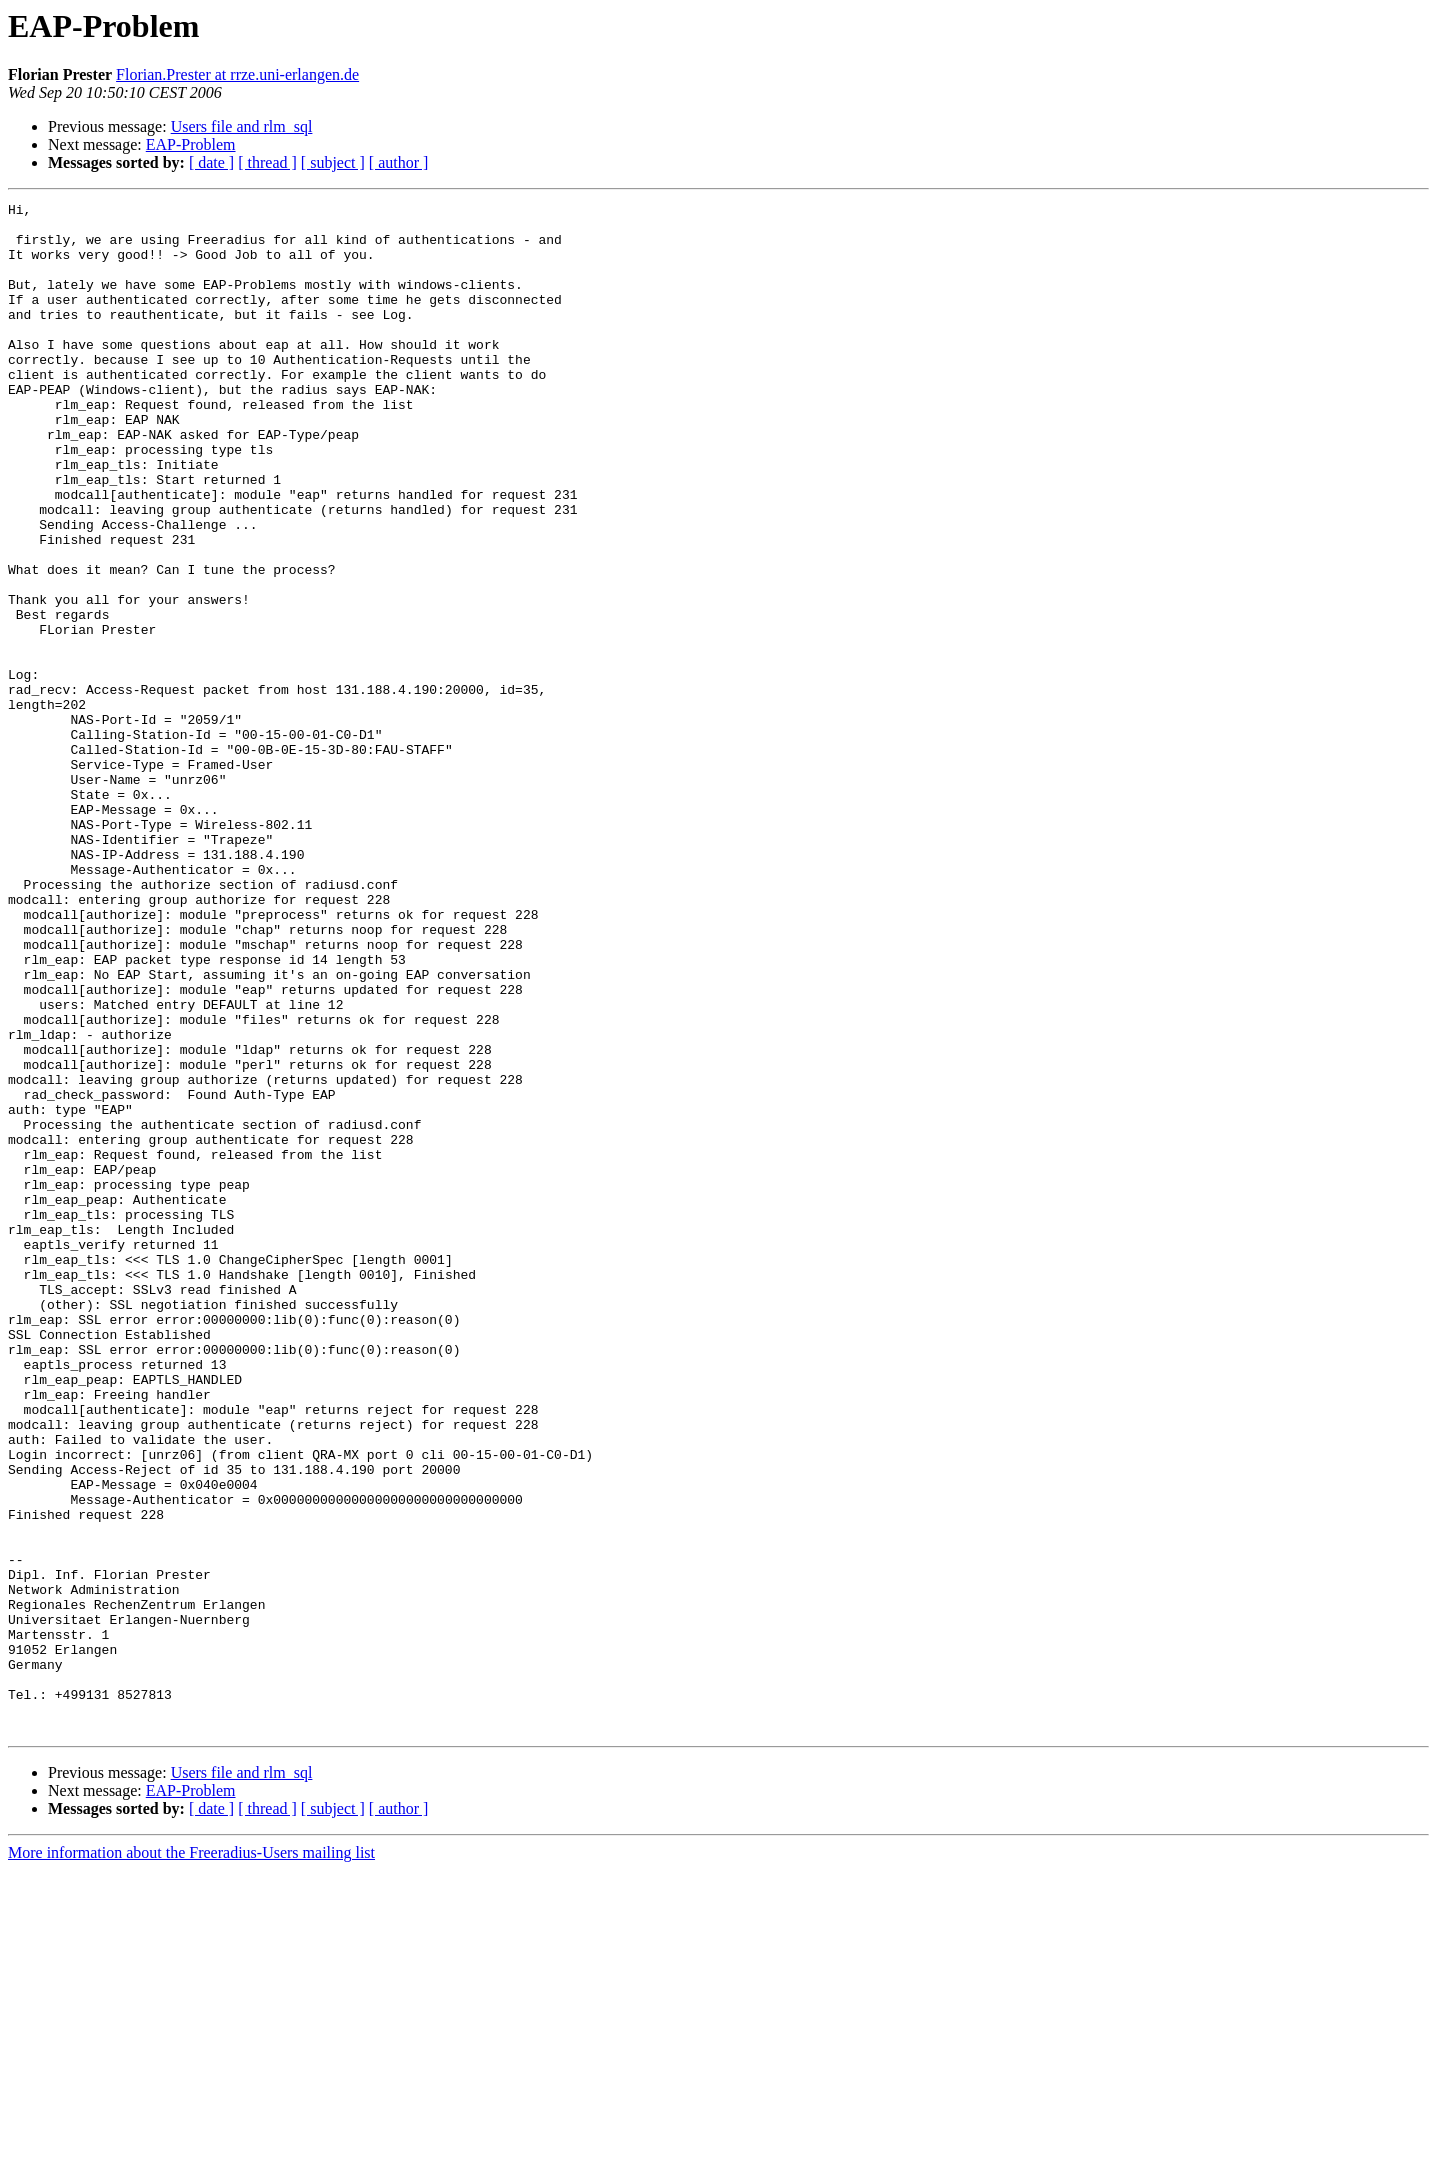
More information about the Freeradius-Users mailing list (191, 2158)
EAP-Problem (191, 144)
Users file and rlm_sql (242, 126)
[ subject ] (333, 162)
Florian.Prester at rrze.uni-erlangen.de (237, 74)
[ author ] (399, 162)
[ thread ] (267, 162)
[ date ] (211, 162)
